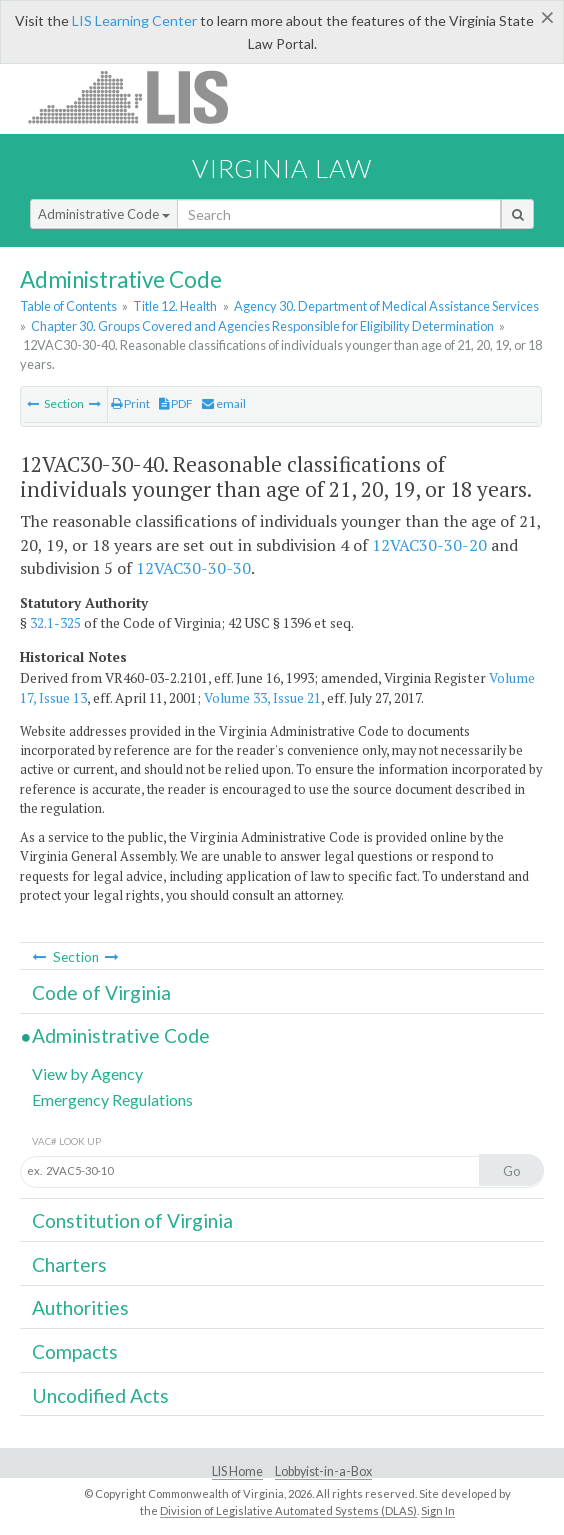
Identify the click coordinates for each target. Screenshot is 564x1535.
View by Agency (87, 1073)
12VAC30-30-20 (429, 545)
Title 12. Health (175, 306)
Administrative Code (104, 214)
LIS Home (237, 1471)
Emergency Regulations (112, 1099)
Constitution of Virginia (132, 1220)
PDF (176, 403)
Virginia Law (282, 168)
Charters (69, 1264)
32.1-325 (55, 623)
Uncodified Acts (100, 1395)
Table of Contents (68, 306)
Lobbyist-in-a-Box (323, 1471)
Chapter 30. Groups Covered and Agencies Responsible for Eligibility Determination (262, 326)
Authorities (80, 1307)
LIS (139, 96)
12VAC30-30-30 (193, 568)
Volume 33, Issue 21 (262, 698)
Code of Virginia (101, 992)
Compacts (75, 1351)
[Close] (547, 17)
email (224, 403)
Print (130, 403)
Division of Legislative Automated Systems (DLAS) (288, 1510)
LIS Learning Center (134, 20)
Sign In (438, 1510)
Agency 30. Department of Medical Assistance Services (386, 306)
